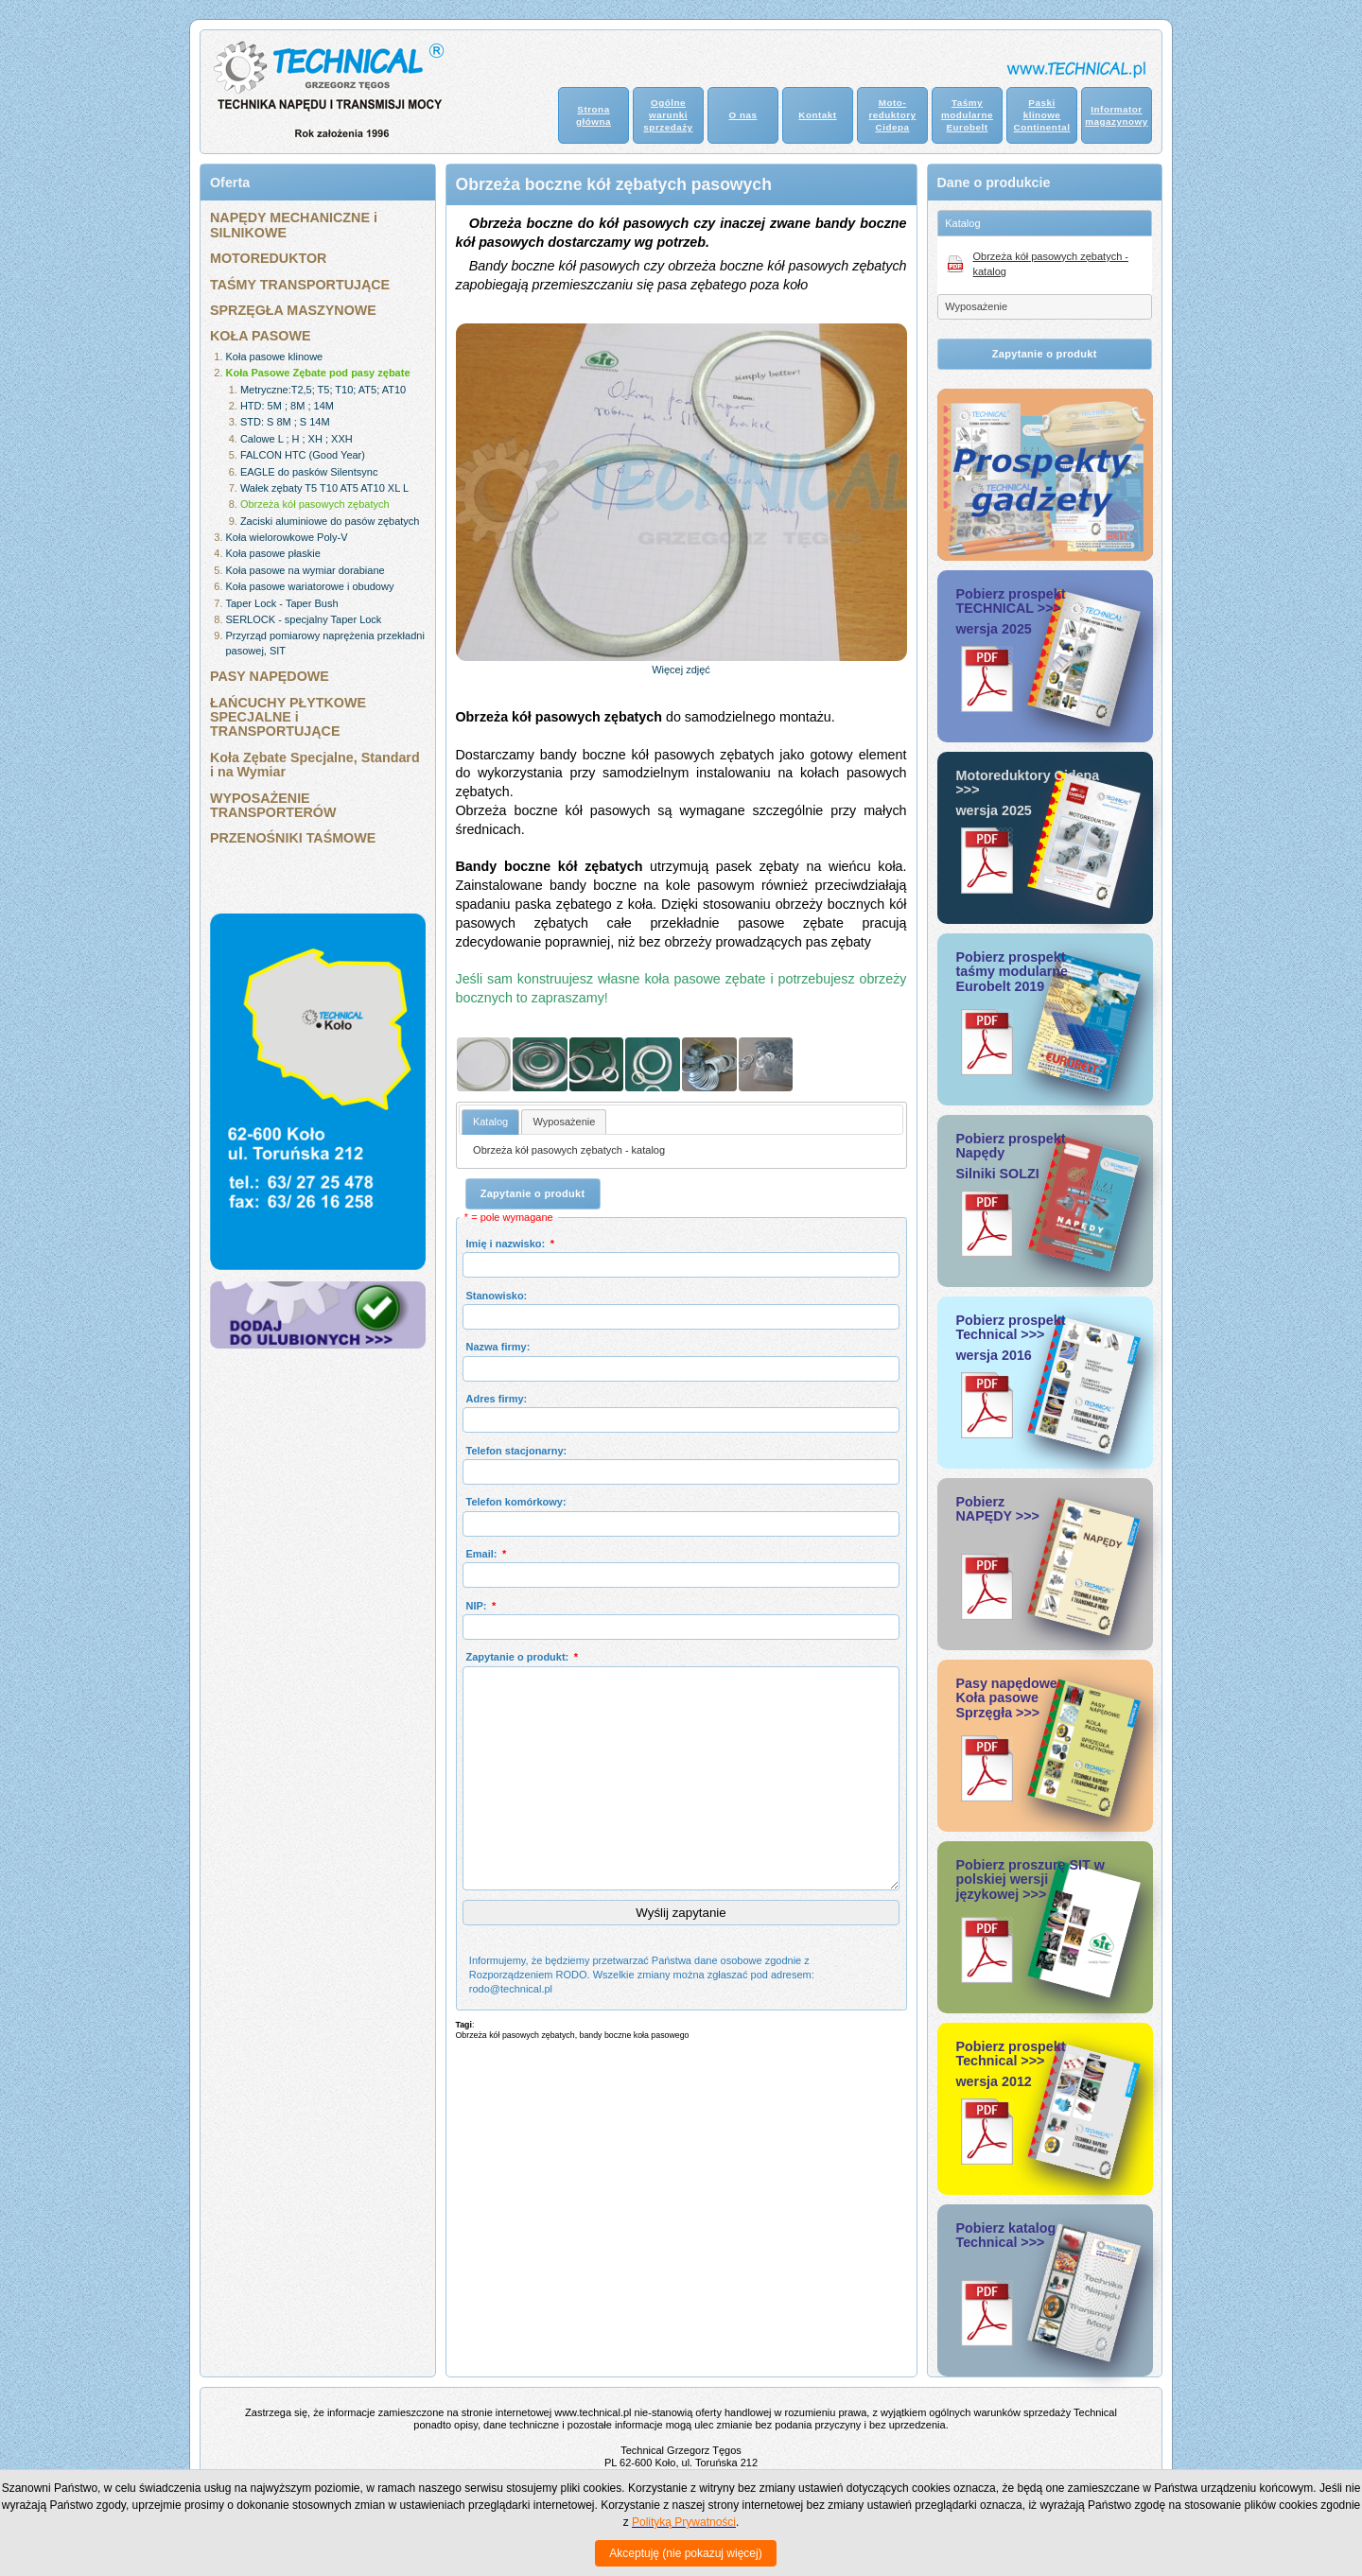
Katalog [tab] (962, 223)
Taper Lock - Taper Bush (282, 603)
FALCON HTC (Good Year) (302, 455)
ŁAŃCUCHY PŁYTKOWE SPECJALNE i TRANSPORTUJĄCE (288, 717)
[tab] (490, 1122)
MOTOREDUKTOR (268, 258)
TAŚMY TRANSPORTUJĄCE (300, 284)
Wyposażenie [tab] (976, 306)
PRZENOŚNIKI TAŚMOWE (292, 837)
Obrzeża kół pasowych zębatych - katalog (569, 1150)
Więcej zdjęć (681, 669)
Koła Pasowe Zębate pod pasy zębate (318, 372)
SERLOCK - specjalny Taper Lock (304, 619)
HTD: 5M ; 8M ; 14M (287, 405)
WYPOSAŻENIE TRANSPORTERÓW (273, 805)
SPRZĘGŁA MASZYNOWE (293, 310)
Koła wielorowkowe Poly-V (287, 537)
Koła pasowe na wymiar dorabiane (305, 570)
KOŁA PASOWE (260, 335)
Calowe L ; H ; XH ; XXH (296, 438)
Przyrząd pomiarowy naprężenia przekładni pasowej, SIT (325, 642)
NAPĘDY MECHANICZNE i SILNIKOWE (293, 224)
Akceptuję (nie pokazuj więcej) (685, 2553)
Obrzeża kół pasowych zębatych (315, 504)
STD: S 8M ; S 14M (285, 421)
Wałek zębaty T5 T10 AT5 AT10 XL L (324, 488)
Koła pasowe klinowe (274, 356)
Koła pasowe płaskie (273, 553)
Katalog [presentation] (490, 1121)
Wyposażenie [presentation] (564, 1121)
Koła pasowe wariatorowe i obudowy (310, 586)
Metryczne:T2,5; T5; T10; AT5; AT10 (323, 389)
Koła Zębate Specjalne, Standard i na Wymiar (315, 764)
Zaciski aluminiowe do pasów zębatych (330, 521)
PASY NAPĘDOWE (269, 676)
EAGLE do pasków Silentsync (309, 472)
